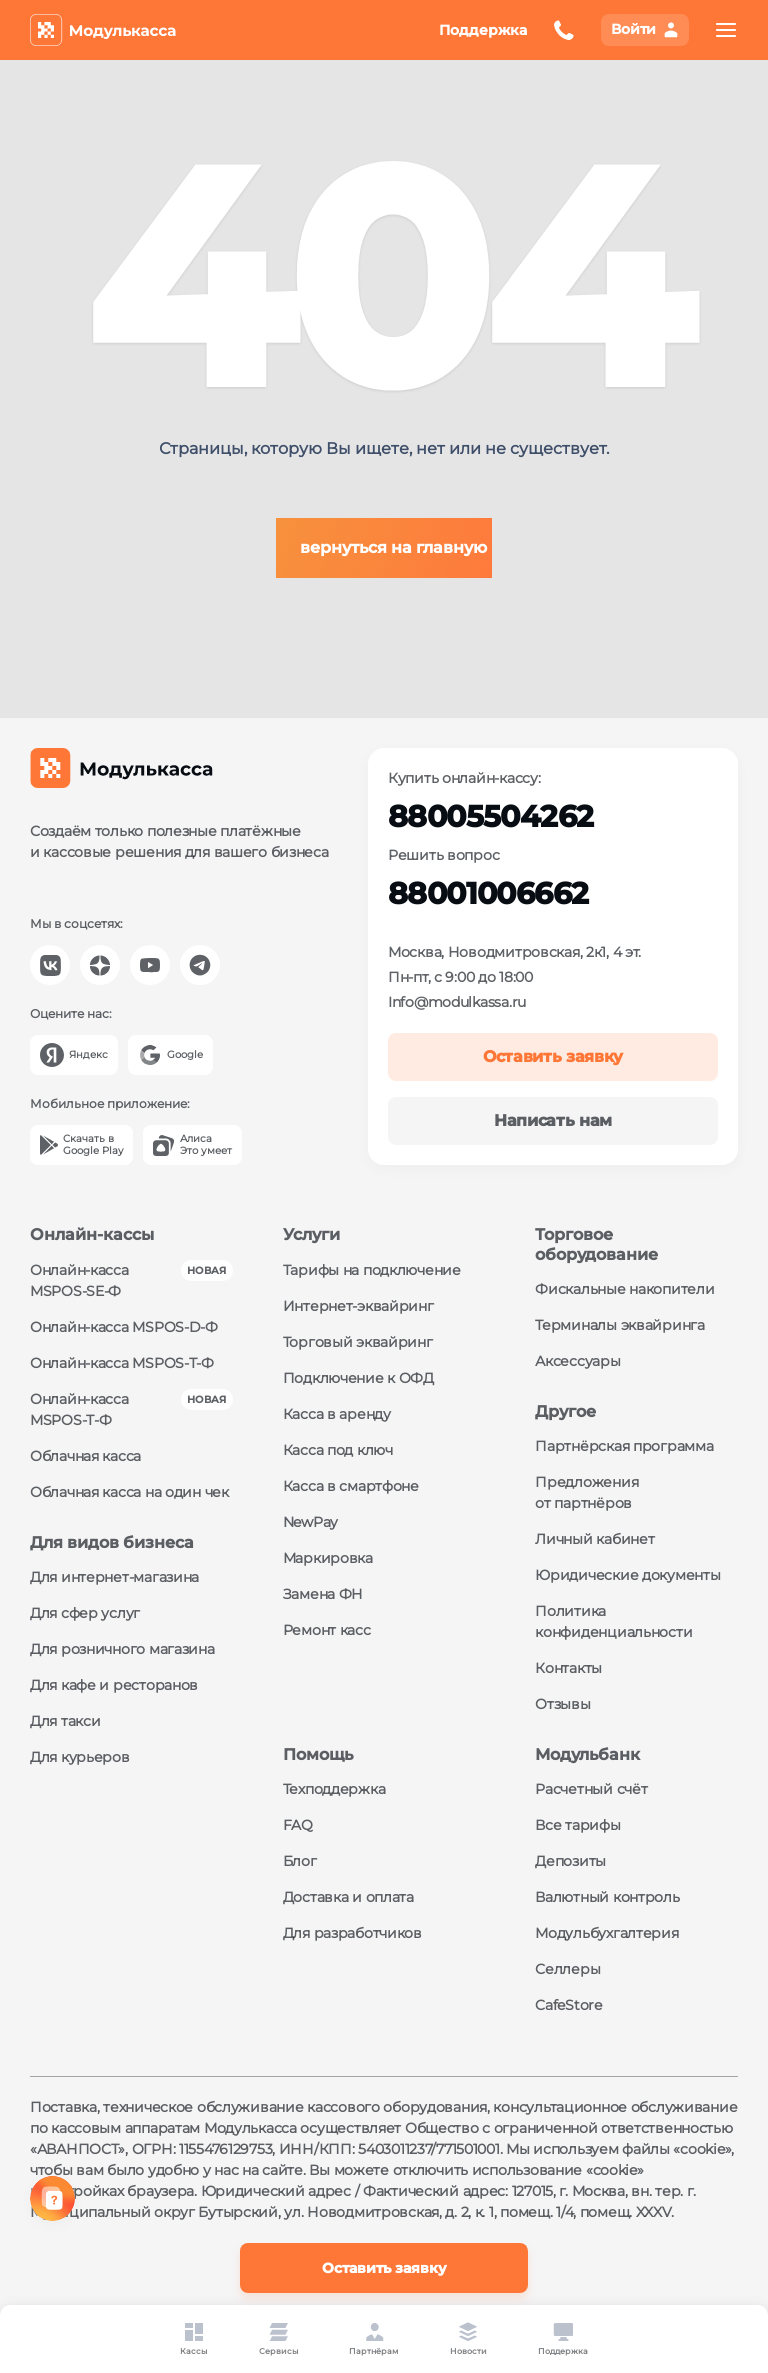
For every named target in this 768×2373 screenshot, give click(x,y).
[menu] (726, 30)
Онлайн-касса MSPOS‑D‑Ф (124, 1327)
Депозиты (570, 1861)
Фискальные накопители (624, 1289)
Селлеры (567, 1969)
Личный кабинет (594, 1539)
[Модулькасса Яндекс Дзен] (100, 965)
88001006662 (488, 893)
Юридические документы (627, 1575)
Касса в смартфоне (351, 1486)
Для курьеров (80, 1757)
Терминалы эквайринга (619, 1325)
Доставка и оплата (348, 1897)
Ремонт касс (327, 1630)
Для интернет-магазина (114, 1577)
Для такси (65, 1721)
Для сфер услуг (85, 1613)
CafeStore (568, 2005)
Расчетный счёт (591, 1789)
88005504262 (490, 816)
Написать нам (553, 1120)
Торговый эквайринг (358, 1342)
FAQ (298, 1825)
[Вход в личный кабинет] (645, 30)
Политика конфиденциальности (613, 1621)
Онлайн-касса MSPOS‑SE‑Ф (79, 1280)
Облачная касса (85, 1456)
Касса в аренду (337, 1414)
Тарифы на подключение (372, 1270)
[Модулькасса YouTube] (150, 965)
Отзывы (562, 1704)
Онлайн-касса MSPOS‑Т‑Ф (122, 1363)
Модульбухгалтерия (606, 1933)
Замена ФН (323, 1594)
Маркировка (328, 1558)
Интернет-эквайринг (358, 1306)
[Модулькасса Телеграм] (200, 965)
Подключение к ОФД (358, 1378)
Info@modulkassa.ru (457, 1002)
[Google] (170, 1055)
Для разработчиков (352, 1933)
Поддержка (483, 30)
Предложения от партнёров (586, 1492)
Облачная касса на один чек (129, 1492)
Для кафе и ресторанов (114, 1685)
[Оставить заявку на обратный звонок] (564, 30)
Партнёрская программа (624, 1446)
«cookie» (702, 2149)
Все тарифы (577, 1825)
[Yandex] (74, 1055)
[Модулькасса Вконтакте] (50, 965)
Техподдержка (334, 1789)
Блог (300, 1861)
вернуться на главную (393, 547)
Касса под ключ (338, 1450)
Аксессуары (577, 1361)
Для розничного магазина (122, 1649)
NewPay (310, 1522)
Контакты (568, 1668)
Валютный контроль (607, 1897)
